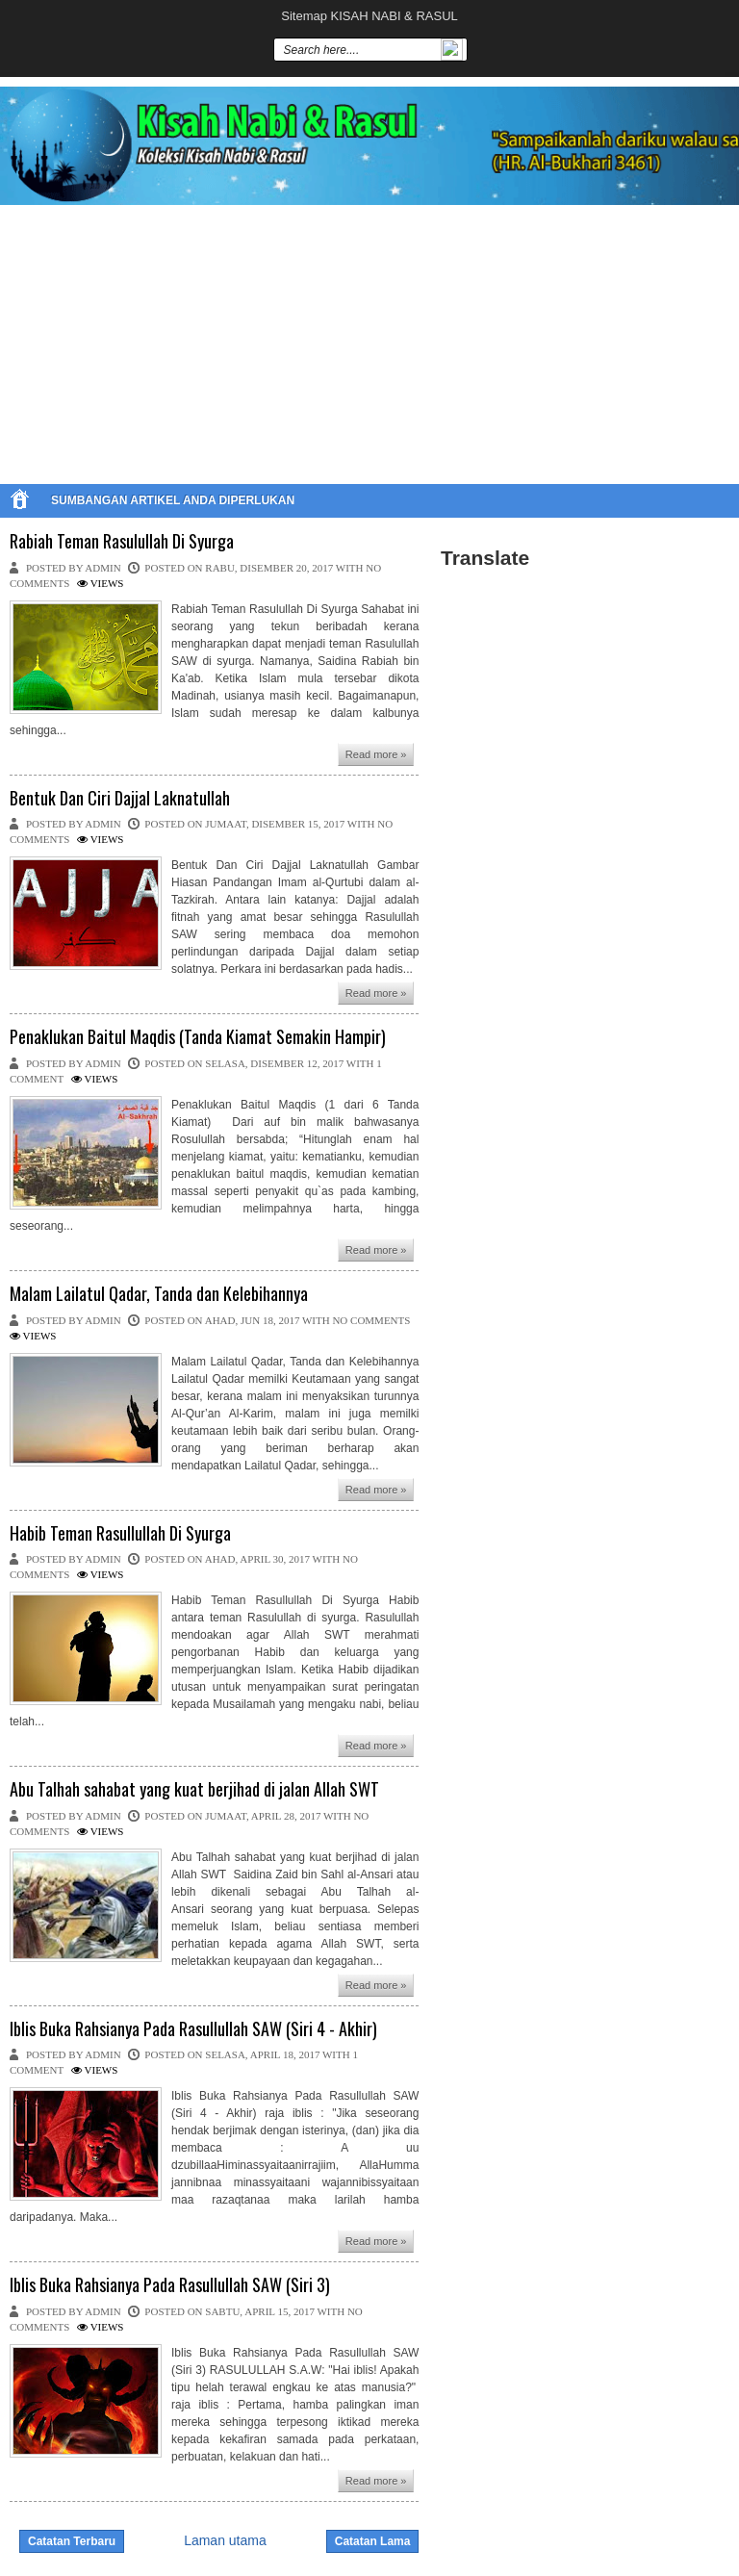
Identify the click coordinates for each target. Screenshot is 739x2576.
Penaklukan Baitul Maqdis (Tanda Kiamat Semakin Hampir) (198, 1037)
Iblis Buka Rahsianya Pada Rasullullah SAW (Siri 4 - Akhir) (193, 2029)
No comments (371, 1320)
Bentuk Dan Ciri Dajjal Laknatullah (120, 798)
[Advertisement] (369, 339)
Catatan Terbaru (71, 2541)
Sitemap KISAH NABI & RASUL (369, 16)
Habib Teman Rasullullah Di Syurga (120, 1533)
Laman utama (225, 2540)
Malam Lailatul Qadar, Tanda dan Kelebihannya (159, 1294)
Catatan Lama (373, 2541)
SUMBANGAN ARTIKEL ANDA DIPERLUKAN (172, 500)
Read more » (376, 754)
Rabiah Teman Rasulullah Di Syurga (122, 541)
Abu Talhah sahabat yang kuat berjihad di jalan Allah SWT (194, 1789)
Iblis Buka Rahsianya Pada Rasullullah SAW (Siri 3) (170, 2285)
